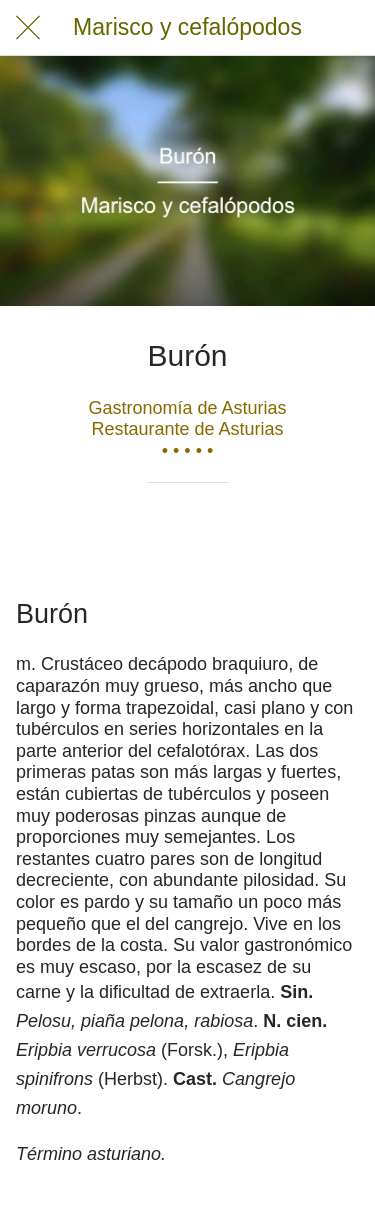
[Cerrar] (28, 28)
